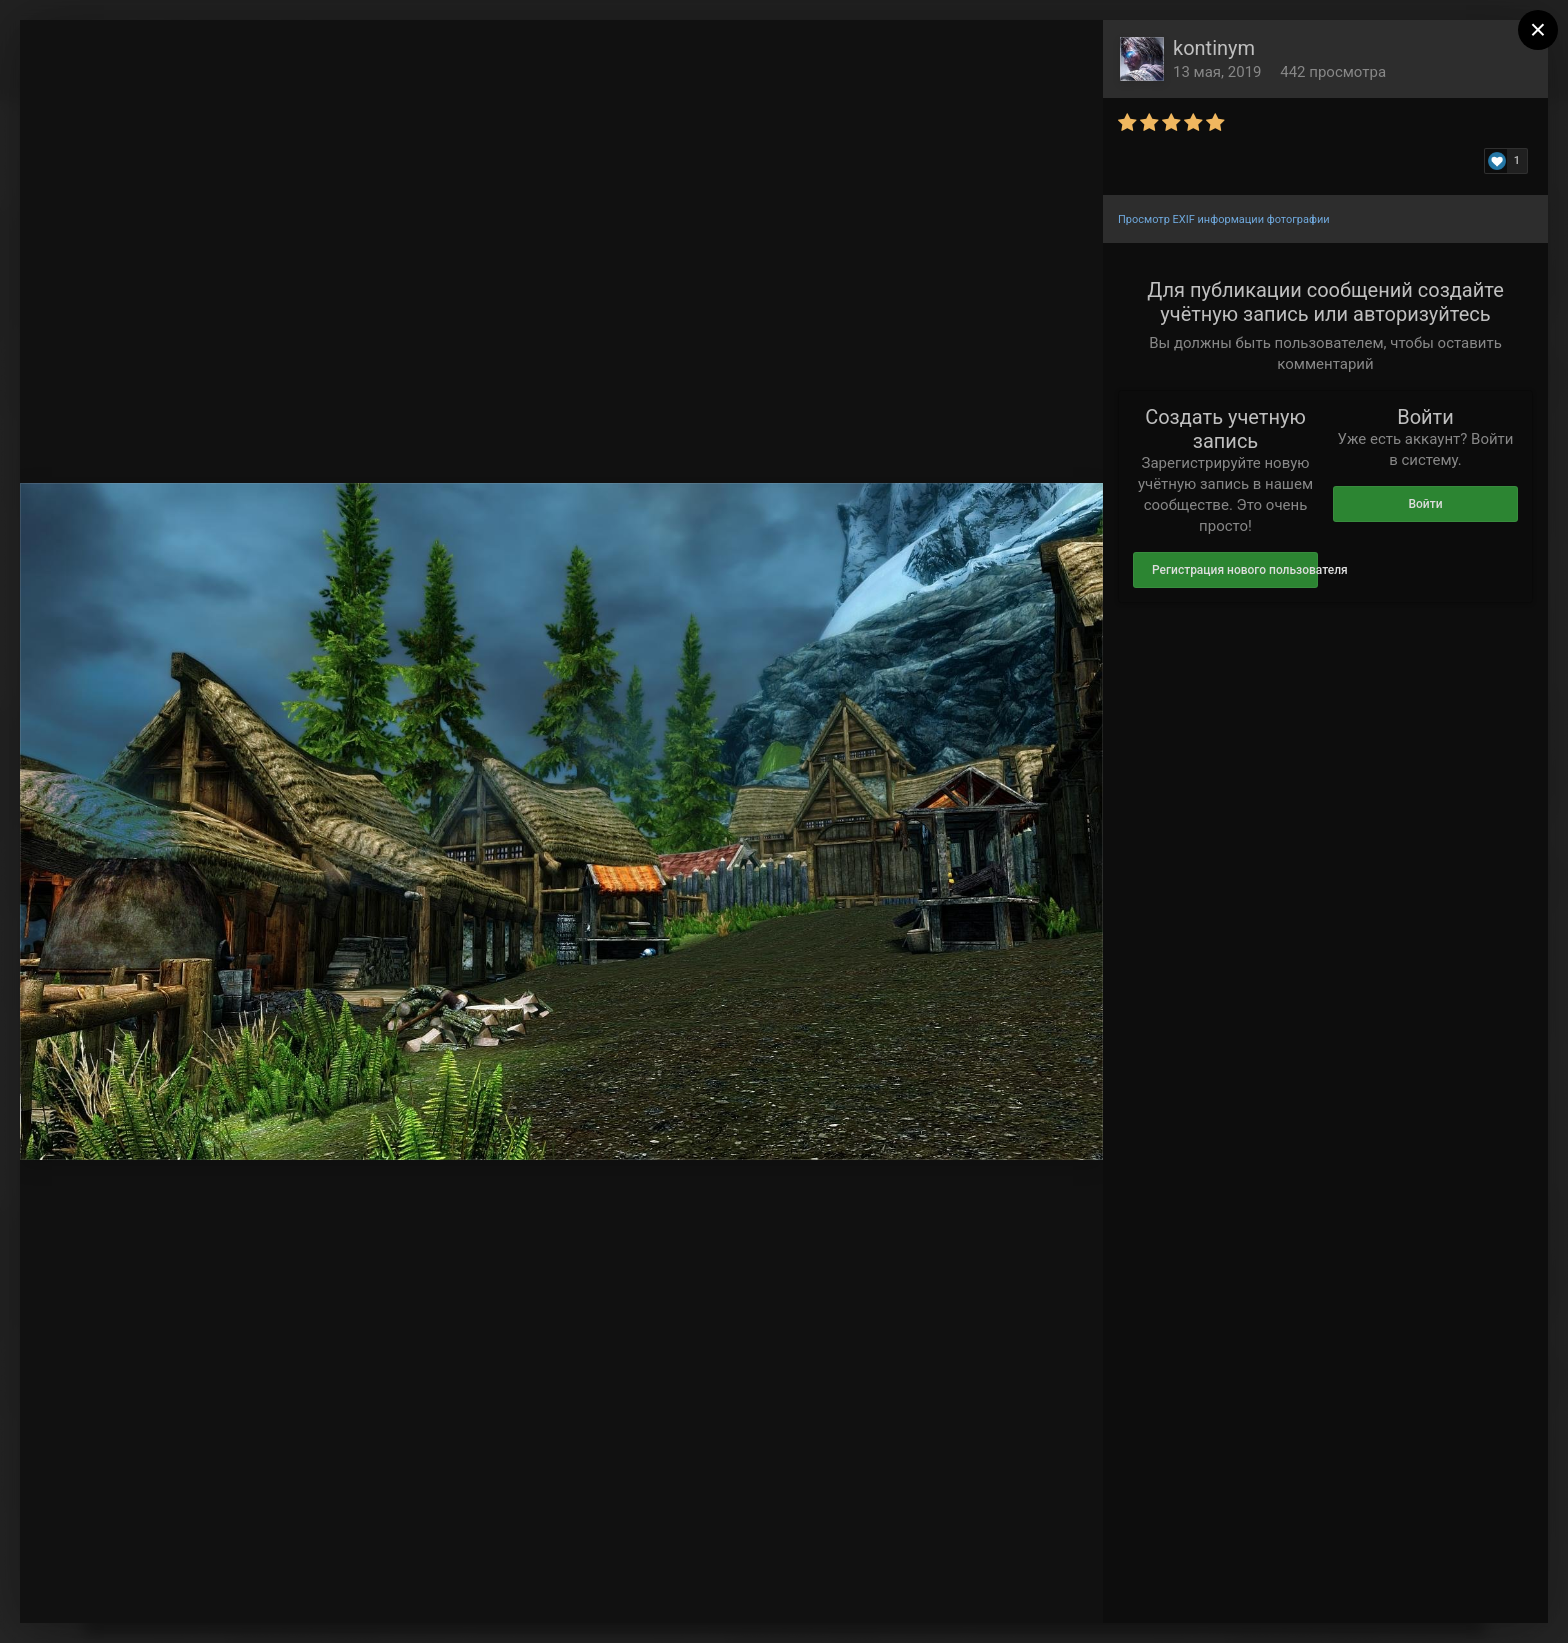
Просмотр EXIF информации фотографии (1224, 219)
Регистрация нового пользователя (1235, 570)
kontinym (1214, 48)
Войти (1425, 504)
